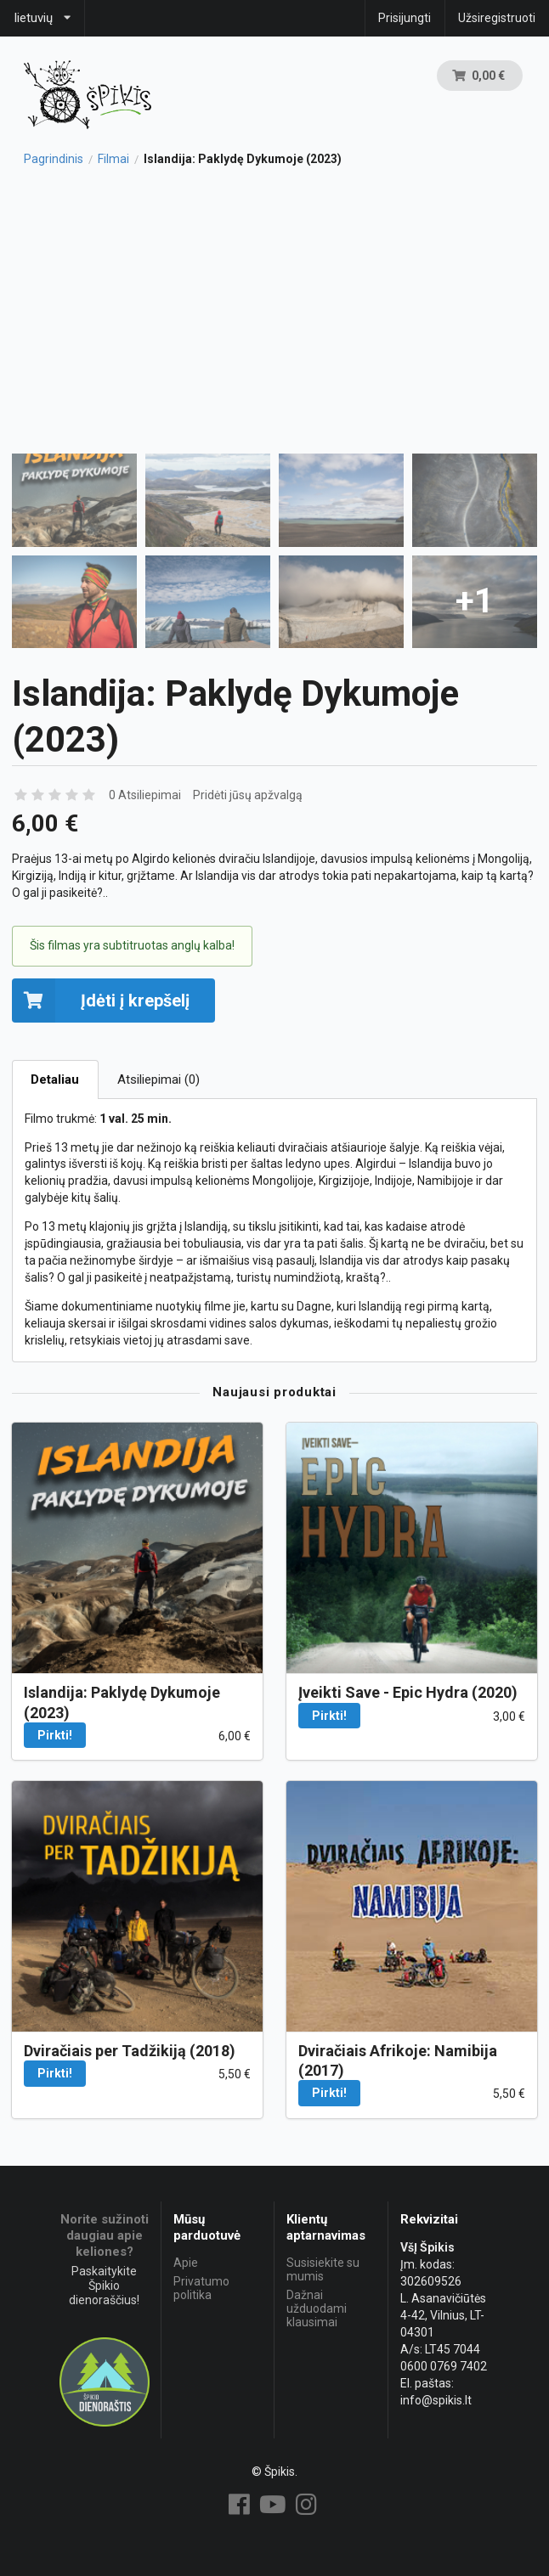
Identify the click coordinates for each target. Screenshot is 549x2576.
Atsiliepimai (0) (158, 1079)
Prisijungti (404, 18)
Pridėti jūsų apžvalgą (248, 795)
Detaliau (55, 1079)
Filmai (113, 159)
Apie (185, 2262)
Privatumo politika (201, 2288)
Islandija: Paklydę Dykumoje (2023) (122, 1702)
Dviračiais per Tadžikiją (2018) (129, 2051)
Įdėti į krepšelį (101, 1000)
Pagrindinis (53, 159)
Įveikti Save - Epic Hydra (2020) (408, 1692)
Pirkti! (54, 1735)
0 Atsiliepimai (145, 795)
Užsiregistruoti (496, 18)
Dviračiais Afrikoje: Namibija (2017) (397, 2060)
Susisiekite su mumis (322, 2269)
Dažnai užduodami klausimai (316, 2308)
